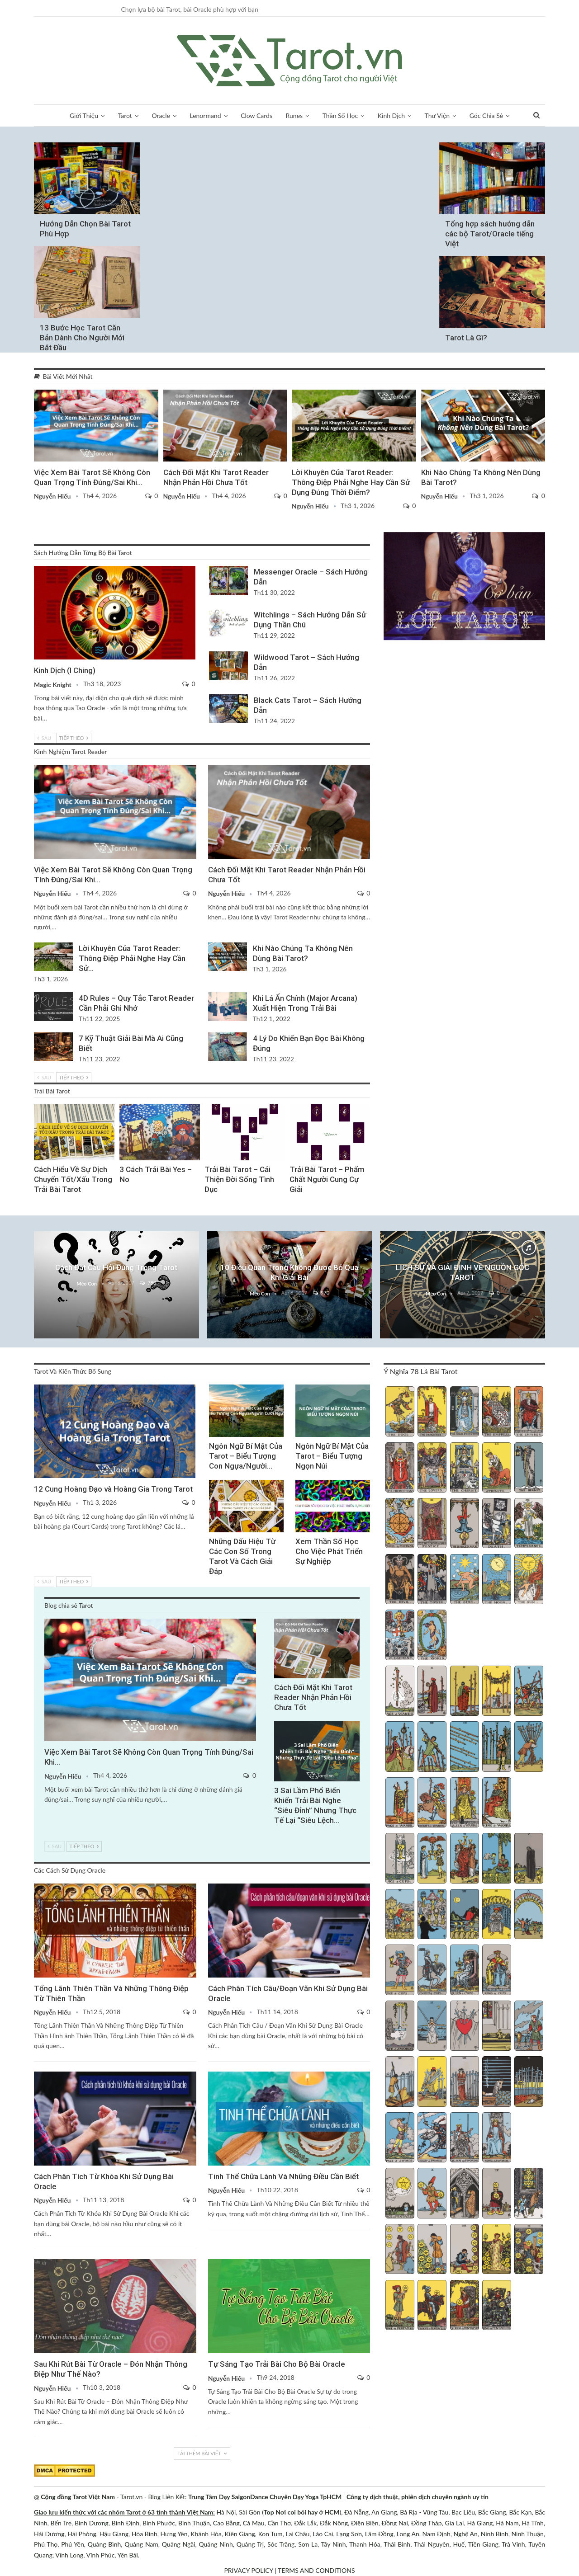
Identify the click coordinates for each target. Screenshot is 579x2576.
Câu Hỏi (116, 1232)
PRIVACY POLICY (248, 2570)
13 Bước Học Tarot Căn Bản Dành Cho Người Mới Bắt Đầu (82, 337)
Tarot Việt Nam (424, 390)
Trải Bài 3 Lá (37, 1105)
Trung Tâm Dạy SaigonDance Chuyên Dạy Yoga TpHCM (265, 2497)
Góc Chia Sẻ (486, 115)
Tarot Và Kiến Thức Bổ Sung (212, 1385)
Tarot (125, 115)
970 (321, 1292)
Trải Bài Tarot (122, 1105)
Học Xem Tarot (86, 247)
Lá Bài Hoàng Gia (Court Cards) (37, 1385)
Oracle (161, 115)
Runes (294, 115)
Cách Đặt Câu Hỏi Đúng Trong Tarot (116, 1267)
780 (148, 1283)
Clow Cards (256, 115)
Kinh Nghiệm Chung (289, 1232)
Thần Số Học (340, 115)
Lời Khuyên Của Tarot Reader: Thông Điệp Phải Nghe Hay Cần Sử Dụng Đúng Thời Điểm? (351, 482)
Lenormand (205, 115)
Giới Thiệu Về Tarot (86, 143)
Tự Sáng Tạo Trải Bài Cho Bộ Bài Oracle (276, 2364)
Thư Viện (437, 115)
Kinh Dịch (391, 115)
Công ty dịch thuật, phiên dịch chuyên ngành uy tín (417, 2497)
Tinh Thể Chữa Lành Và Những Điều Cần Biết (283, 2176)
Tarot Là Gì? (466, 337)
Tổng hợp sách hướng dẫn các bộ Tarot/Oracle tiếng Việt (490, 233)
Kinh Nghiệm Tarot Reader (295, 390)
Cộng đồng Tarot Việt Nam (78, 2497)
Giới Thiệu (84, 115)
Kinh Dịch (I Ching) (64, 670)
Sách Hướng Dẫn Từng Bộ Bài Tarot (491, 143)
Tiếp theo (73, 738)
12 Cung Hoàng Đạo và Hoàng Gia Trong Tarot (113, 1488)
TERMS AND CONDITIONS (316, 2570)
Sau (44, 738)
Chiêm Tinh (293, 1105)
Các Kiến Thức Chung (211, 2260)
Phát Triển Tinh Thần (207, 1105)
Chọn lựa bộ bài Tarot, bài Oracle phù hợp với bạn (189, 9)
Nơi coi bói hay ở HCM (307, 2512)
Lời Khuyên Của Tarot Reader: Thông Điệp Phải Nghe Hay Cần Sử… (132, 958)
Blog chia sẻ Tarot (37, 390)
